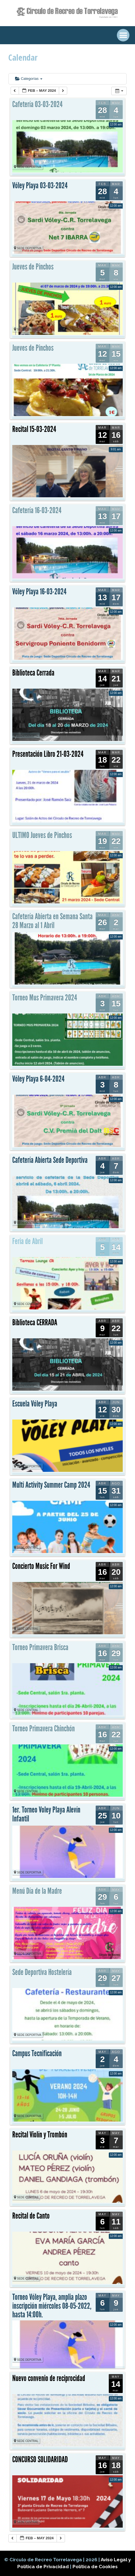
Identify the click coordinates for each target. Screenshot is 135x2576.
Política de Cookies (95, 2566)
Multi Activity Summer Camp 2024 (51, 1485)
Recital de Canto (31, 2216)
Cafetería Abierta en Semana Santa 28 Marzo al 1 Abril (52, 920)
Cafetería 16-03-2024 (36, 510)
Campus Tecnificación (37, 2053)
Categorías (28, 78)
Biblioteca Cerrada (33, 673)
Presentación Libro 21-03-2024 (47, 754)
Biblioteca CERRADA (34, 1322)
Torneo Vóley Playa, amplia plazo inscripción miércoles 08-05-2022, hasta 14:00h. (51, 2306)
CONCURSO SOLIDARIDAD (40, 2459)
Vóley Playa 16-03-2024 (39, 592)
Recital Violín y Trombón (39, 2135)
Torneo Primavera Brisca (40, 1647)
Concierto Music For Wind (41, 1566)
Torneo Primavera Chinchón (43, 1729)
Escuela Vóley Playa (34, 1404)
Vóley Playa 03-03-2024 (40, 186)
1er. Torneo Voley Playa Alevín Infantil (46, 1814)
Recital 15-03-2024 (34, 429)
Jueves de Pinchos (33, 267)
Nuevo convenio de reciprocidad (48, 2378)
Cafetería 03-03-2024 (37, 104)
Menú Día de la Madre (37, 1891)
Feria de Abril (27, 1241)
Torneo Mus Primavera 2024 (44, 998)
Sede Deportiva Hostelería (42, 1972)
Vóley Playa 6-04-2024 (38, 1079)
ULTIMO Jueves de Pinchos (42, 835)
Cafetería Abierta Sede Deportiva (50, 1160)
